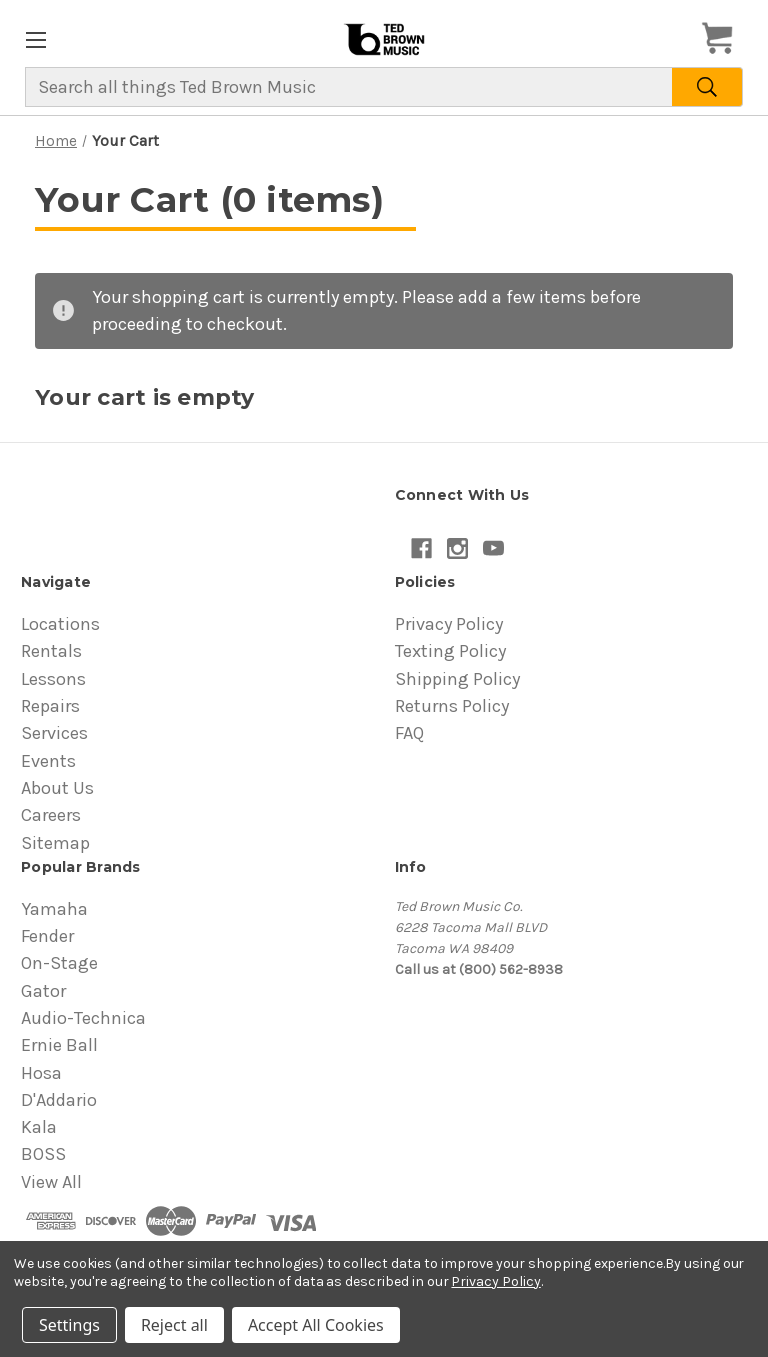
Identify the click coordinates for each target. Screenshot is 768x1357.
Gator (43, 991)
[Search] (707, 87)
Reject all (174, 1325)
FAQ (409, 733)
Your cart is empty (145, 397)
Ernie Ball (59, 1045)
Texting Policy (450, 651)
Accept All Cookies (316, 1325)
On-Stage (59, 963)
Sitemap (55, 843)
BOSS (43, 1154)
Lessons (53, 679)
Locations (60, 624)
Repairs (50, 706)
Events (48, 761)
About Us (57, 788)
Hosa (41, 1073)
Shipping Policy (457, 679)
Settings (69, 1325)
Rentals (51, 651)
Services (54, 733)
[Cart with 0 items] (723, 39)
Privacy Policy (449, 624)
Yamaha (54, 909)
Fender (47, 936)
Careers (51, 815)
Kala (39, 1127)
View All (51, 1182)
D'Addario (59, 1100)
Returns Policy (452, 706)
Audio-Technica (83, 1018)
